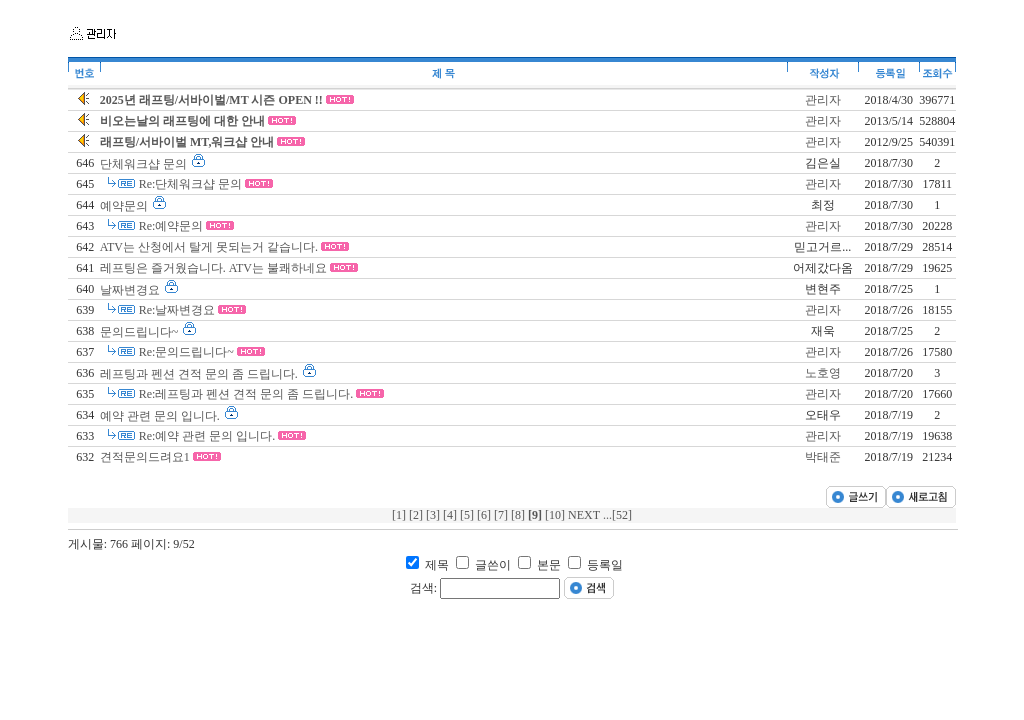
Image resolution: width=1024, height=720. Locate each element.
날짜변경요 (131, 290)
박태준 (823, 457)
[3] (434, 515)
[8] (519, 515)
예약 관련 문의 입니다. (161, 416)
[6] (485, 515)
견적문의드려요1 (146, 457)
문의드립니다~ (141, 332)
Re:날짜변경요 (179, 310)
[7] (502, 515)
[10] (556, 515)
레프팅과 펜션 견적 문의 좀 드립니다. (200, 374)
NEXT (585, 515)
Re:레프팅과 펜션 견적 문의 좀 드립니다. (248, 394)
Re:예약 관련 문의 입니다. (209, 436)
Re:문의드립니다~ (188, 352)
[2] (417, 515)
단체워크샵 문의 (145, 164)
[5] (468, 515)
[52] (622, 515)
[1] (400, 515)
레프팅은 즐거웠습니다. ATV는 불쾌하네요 (215, 268)
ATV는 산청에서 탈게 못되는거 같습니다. (210, 247)
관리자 (823, 100)
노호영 (823, 373)
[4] (451, 515)
